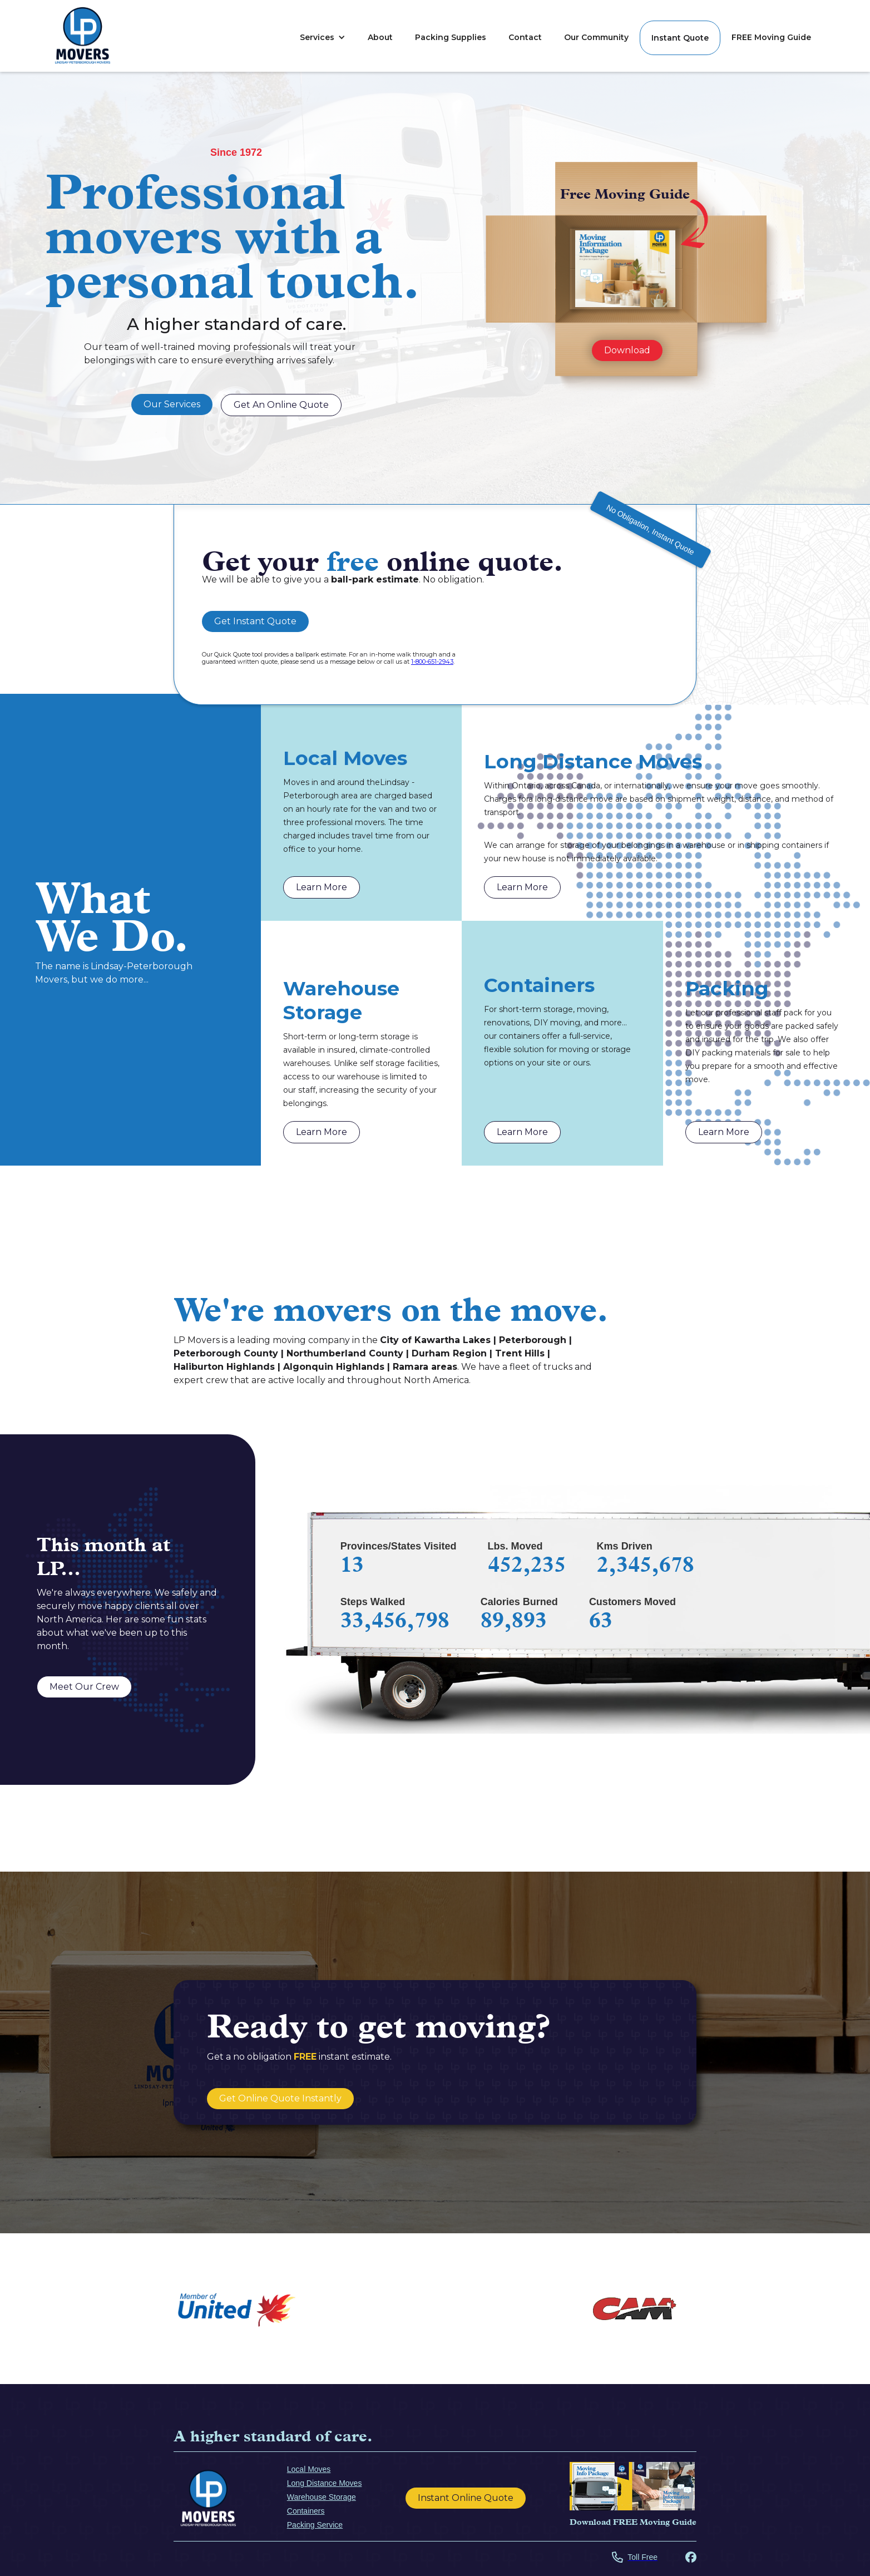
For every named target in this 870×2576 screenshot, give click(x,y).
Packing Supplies (450, 37)
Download (627, 350)
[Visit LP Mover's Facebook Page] (690, 2558)
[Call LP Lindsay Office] (635, 2558)
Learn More (321, 887)
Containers (306, 2510)
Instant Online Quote (465, 2498)
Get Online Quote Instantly (280, 2098)
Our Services (172, 404)
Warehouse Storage (321, 2497)
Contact (525, 37)
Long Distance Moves (324, 2483)
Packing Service (315, 2524)
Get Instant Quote (255, 621)
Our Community (596, 37)
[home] (82, 36)
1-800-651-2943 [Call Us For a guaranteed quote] (432, 661)
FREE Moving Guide (771, 37)
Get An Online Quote (281, 404)
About (380, 37)
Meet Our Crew (84, 1686)
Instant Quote (680, 38)
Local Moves (309, 2469)
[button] (323, 37)
